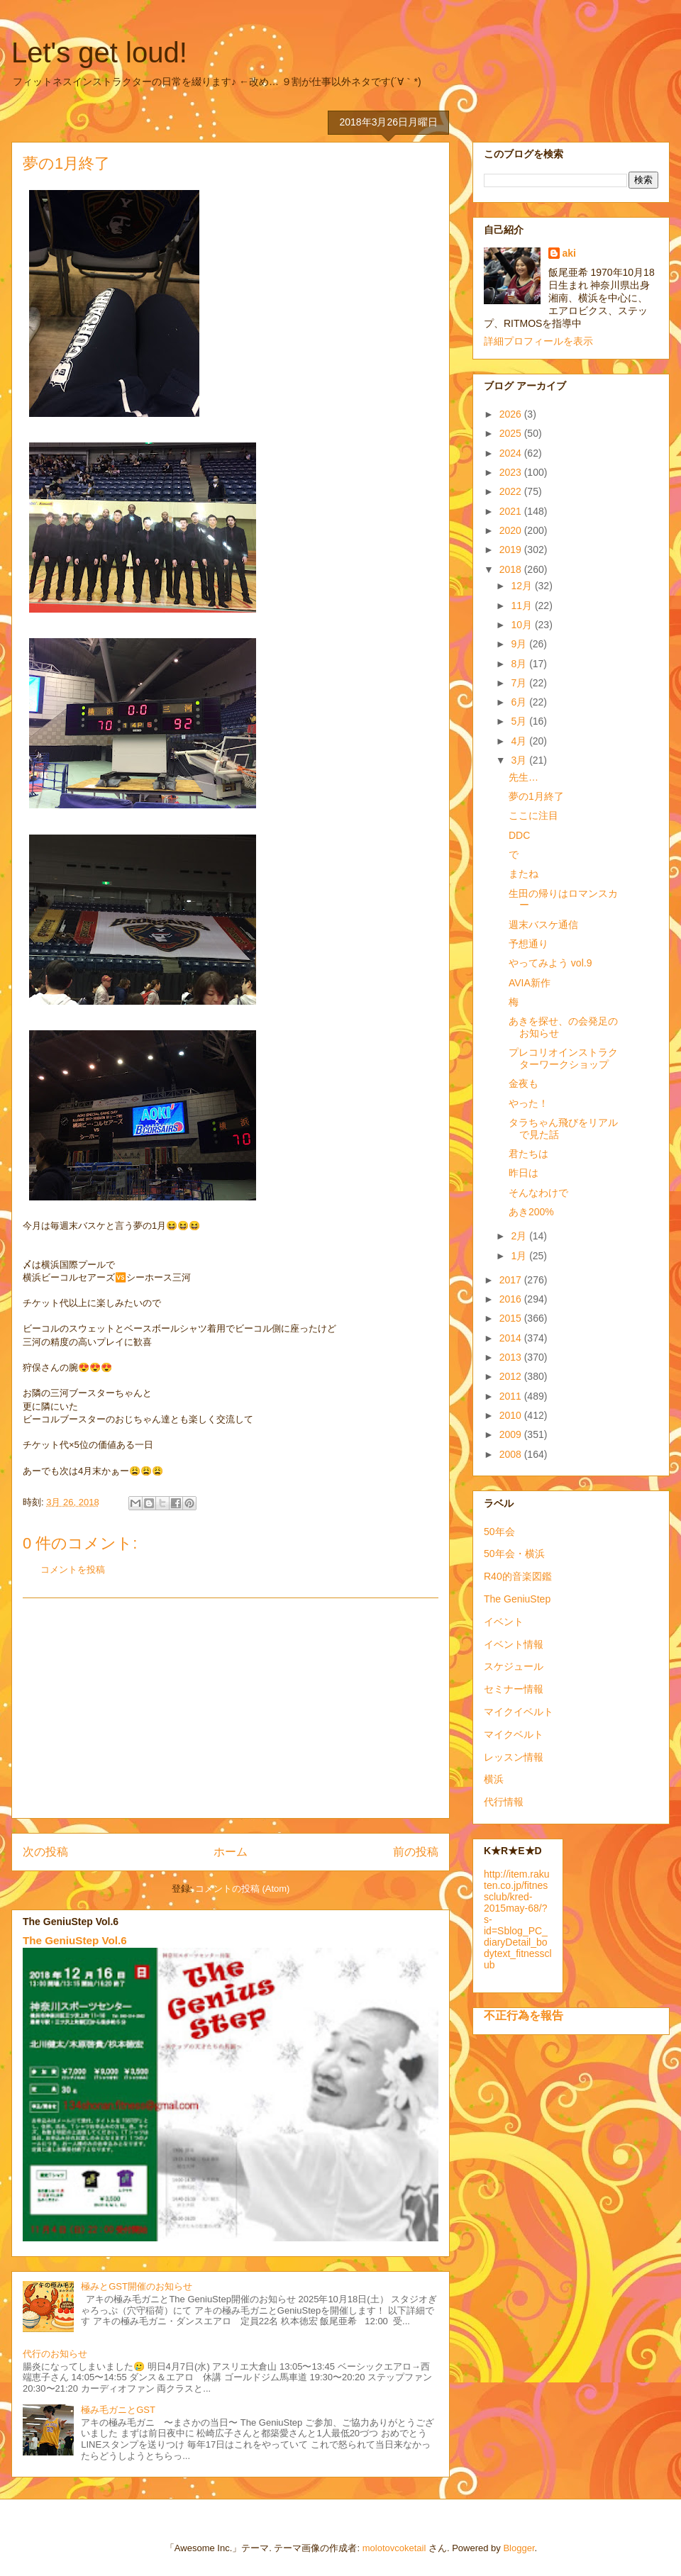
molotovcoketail (394, 2548)
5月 (520, 721)
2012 (511, 1376)
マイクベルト (513, 1734)
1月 (520, 1255)
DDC (519, 835)
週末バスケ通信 (543, 924)
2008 (511, 1454)
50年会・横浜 (514, 1553)
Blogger (518, 2548)
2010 (511, 1415)
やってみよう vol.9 (550, 963)
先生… (523, 777)
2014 (511, 1338)
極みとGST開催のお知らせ (136, 2286)
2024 (511, 453)
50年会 (499, 1531)
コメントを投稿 (72, 1569)
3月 (520, 760)
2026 (511, 414)
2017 (511, 1280)
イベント (504, 1621)
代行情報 (504, 1801)
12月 (522, 585)
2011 (511, 1396)
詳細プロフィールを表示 (538, 341)
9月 (520, 643)
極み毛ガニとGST (118, 2409)
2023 (511, 472)
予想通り (528, 943)
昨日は (523, 1172)
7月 (520, 682)
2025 (511, 433)
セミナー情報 (513, 1689)
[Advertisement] (230, 1708)
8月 (520, 663)
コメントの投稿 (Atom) (242, 1888)
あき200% (531, 1211)
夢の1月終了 (536, 796)
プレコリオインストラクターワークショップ (563, 1058)
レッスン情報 (513, 1757)
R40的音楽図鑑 (518, 1576)
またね (523, 873)
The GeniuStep (517, 1599)
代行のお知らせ (55, 2353)
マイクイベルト (518, 1711)
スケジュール (513, 1666)
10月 (522, 624)
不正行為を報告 (523, 2015)
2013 (511, 1357)
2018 (511, 569)
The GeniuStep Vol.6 (75, 1940)
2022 (511, 491)
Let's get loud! (99, 52)
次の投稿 (45, 1852)
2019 (511, 549)
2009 (511, 1434)
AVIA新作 (529, 982)
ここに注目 (533, 815)
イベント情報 (513, 1644)
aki (569, 253)
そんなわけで (538, 1192)
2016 (511, 1299)
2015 (511, 1318)
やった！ (528, 1103)
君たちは (528, 1153)
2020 (511, 530)
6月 (520, 702)
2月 (520, 1236)
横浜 (494, 1779)
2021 (511, 511)
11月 (522, 605)
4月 (520, 741)
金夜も (523, 1083)
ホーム (231, 1852)
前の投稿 (415, 1852)
